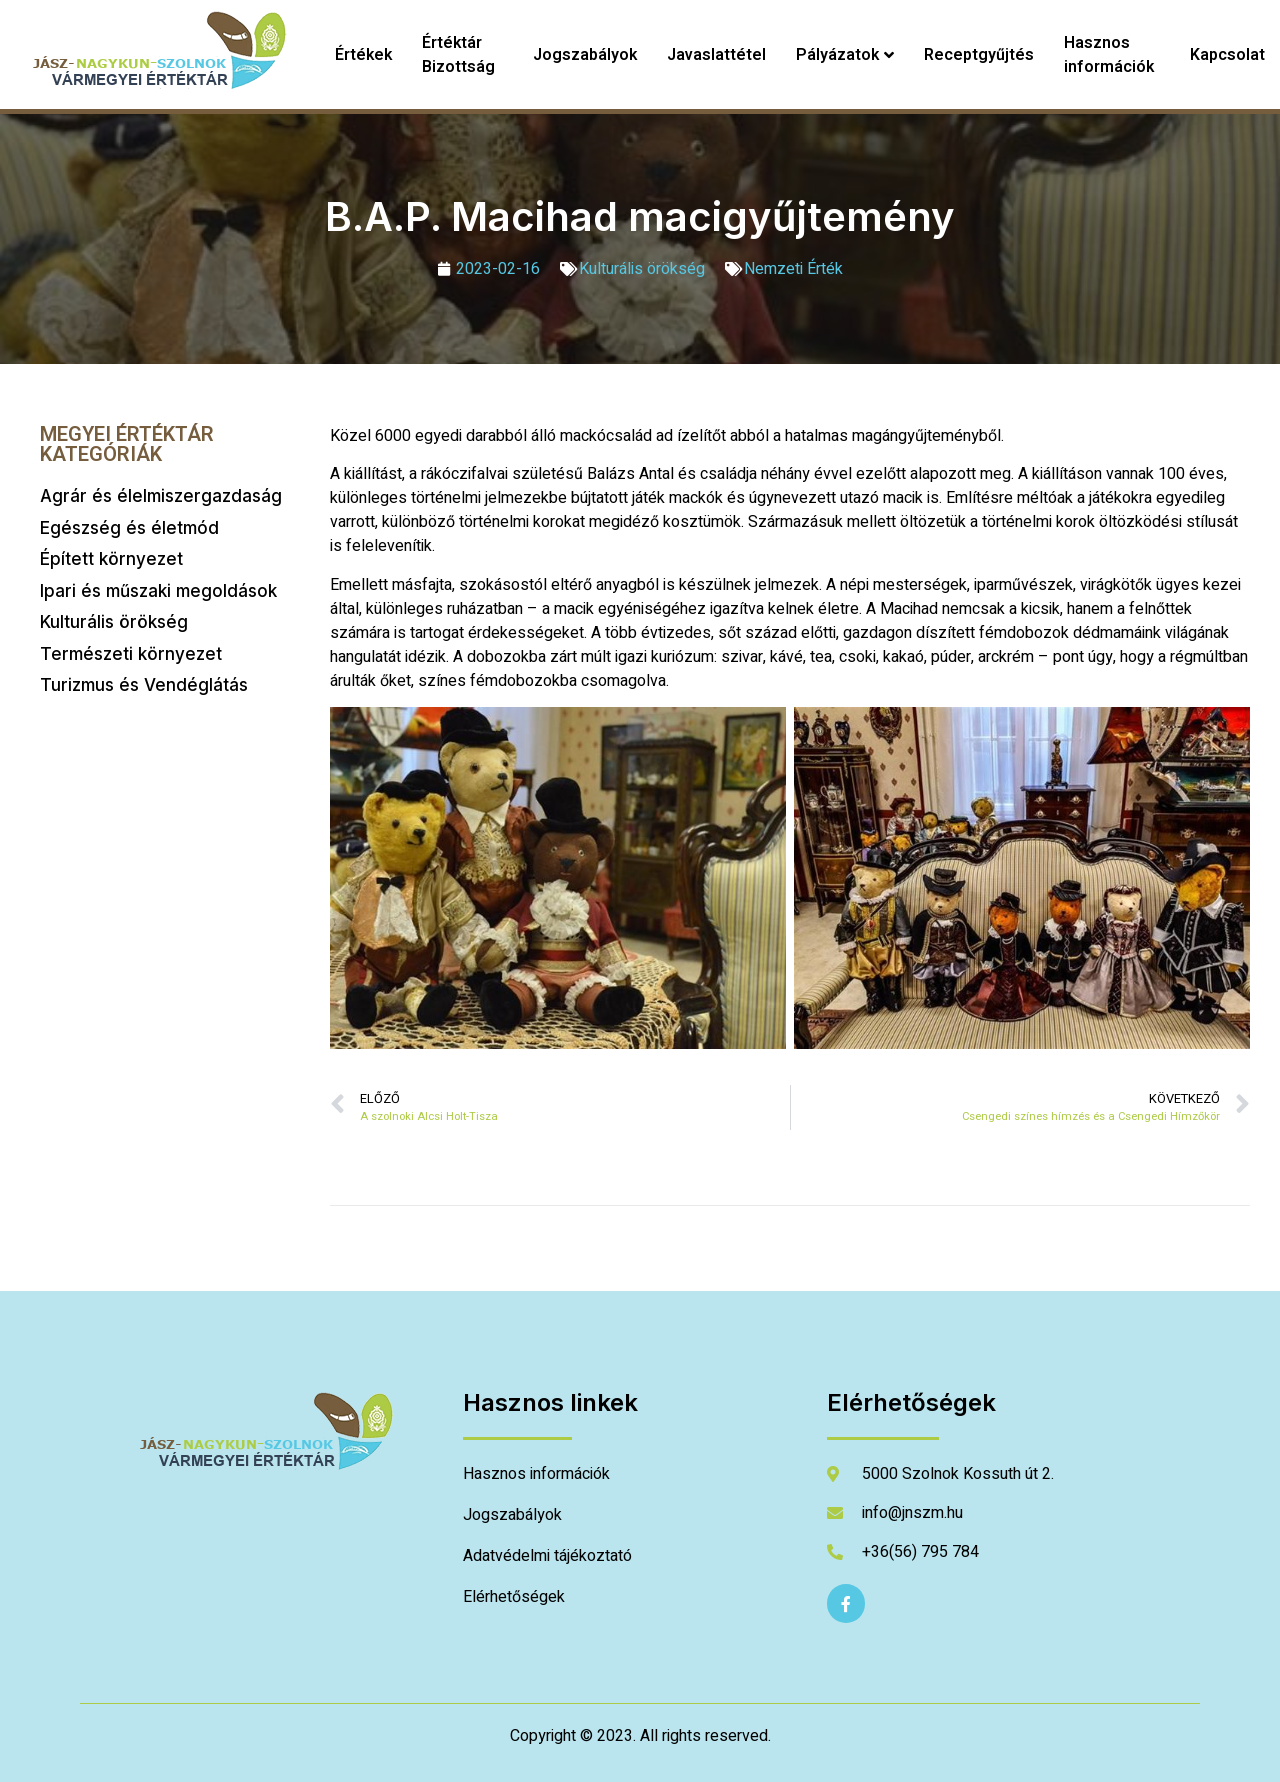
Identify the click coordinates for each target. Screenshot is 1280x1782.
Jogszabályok (585, 55)
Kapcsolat (1227, 55)
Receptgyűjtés (979, 55)
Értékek (363, 55)
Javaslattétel (716, 55)
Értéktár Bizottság (458, 55)
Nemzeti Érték (793, 269)
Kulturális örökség (642, 269)
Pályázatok (845, 55)
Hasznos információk (1109, 55)
